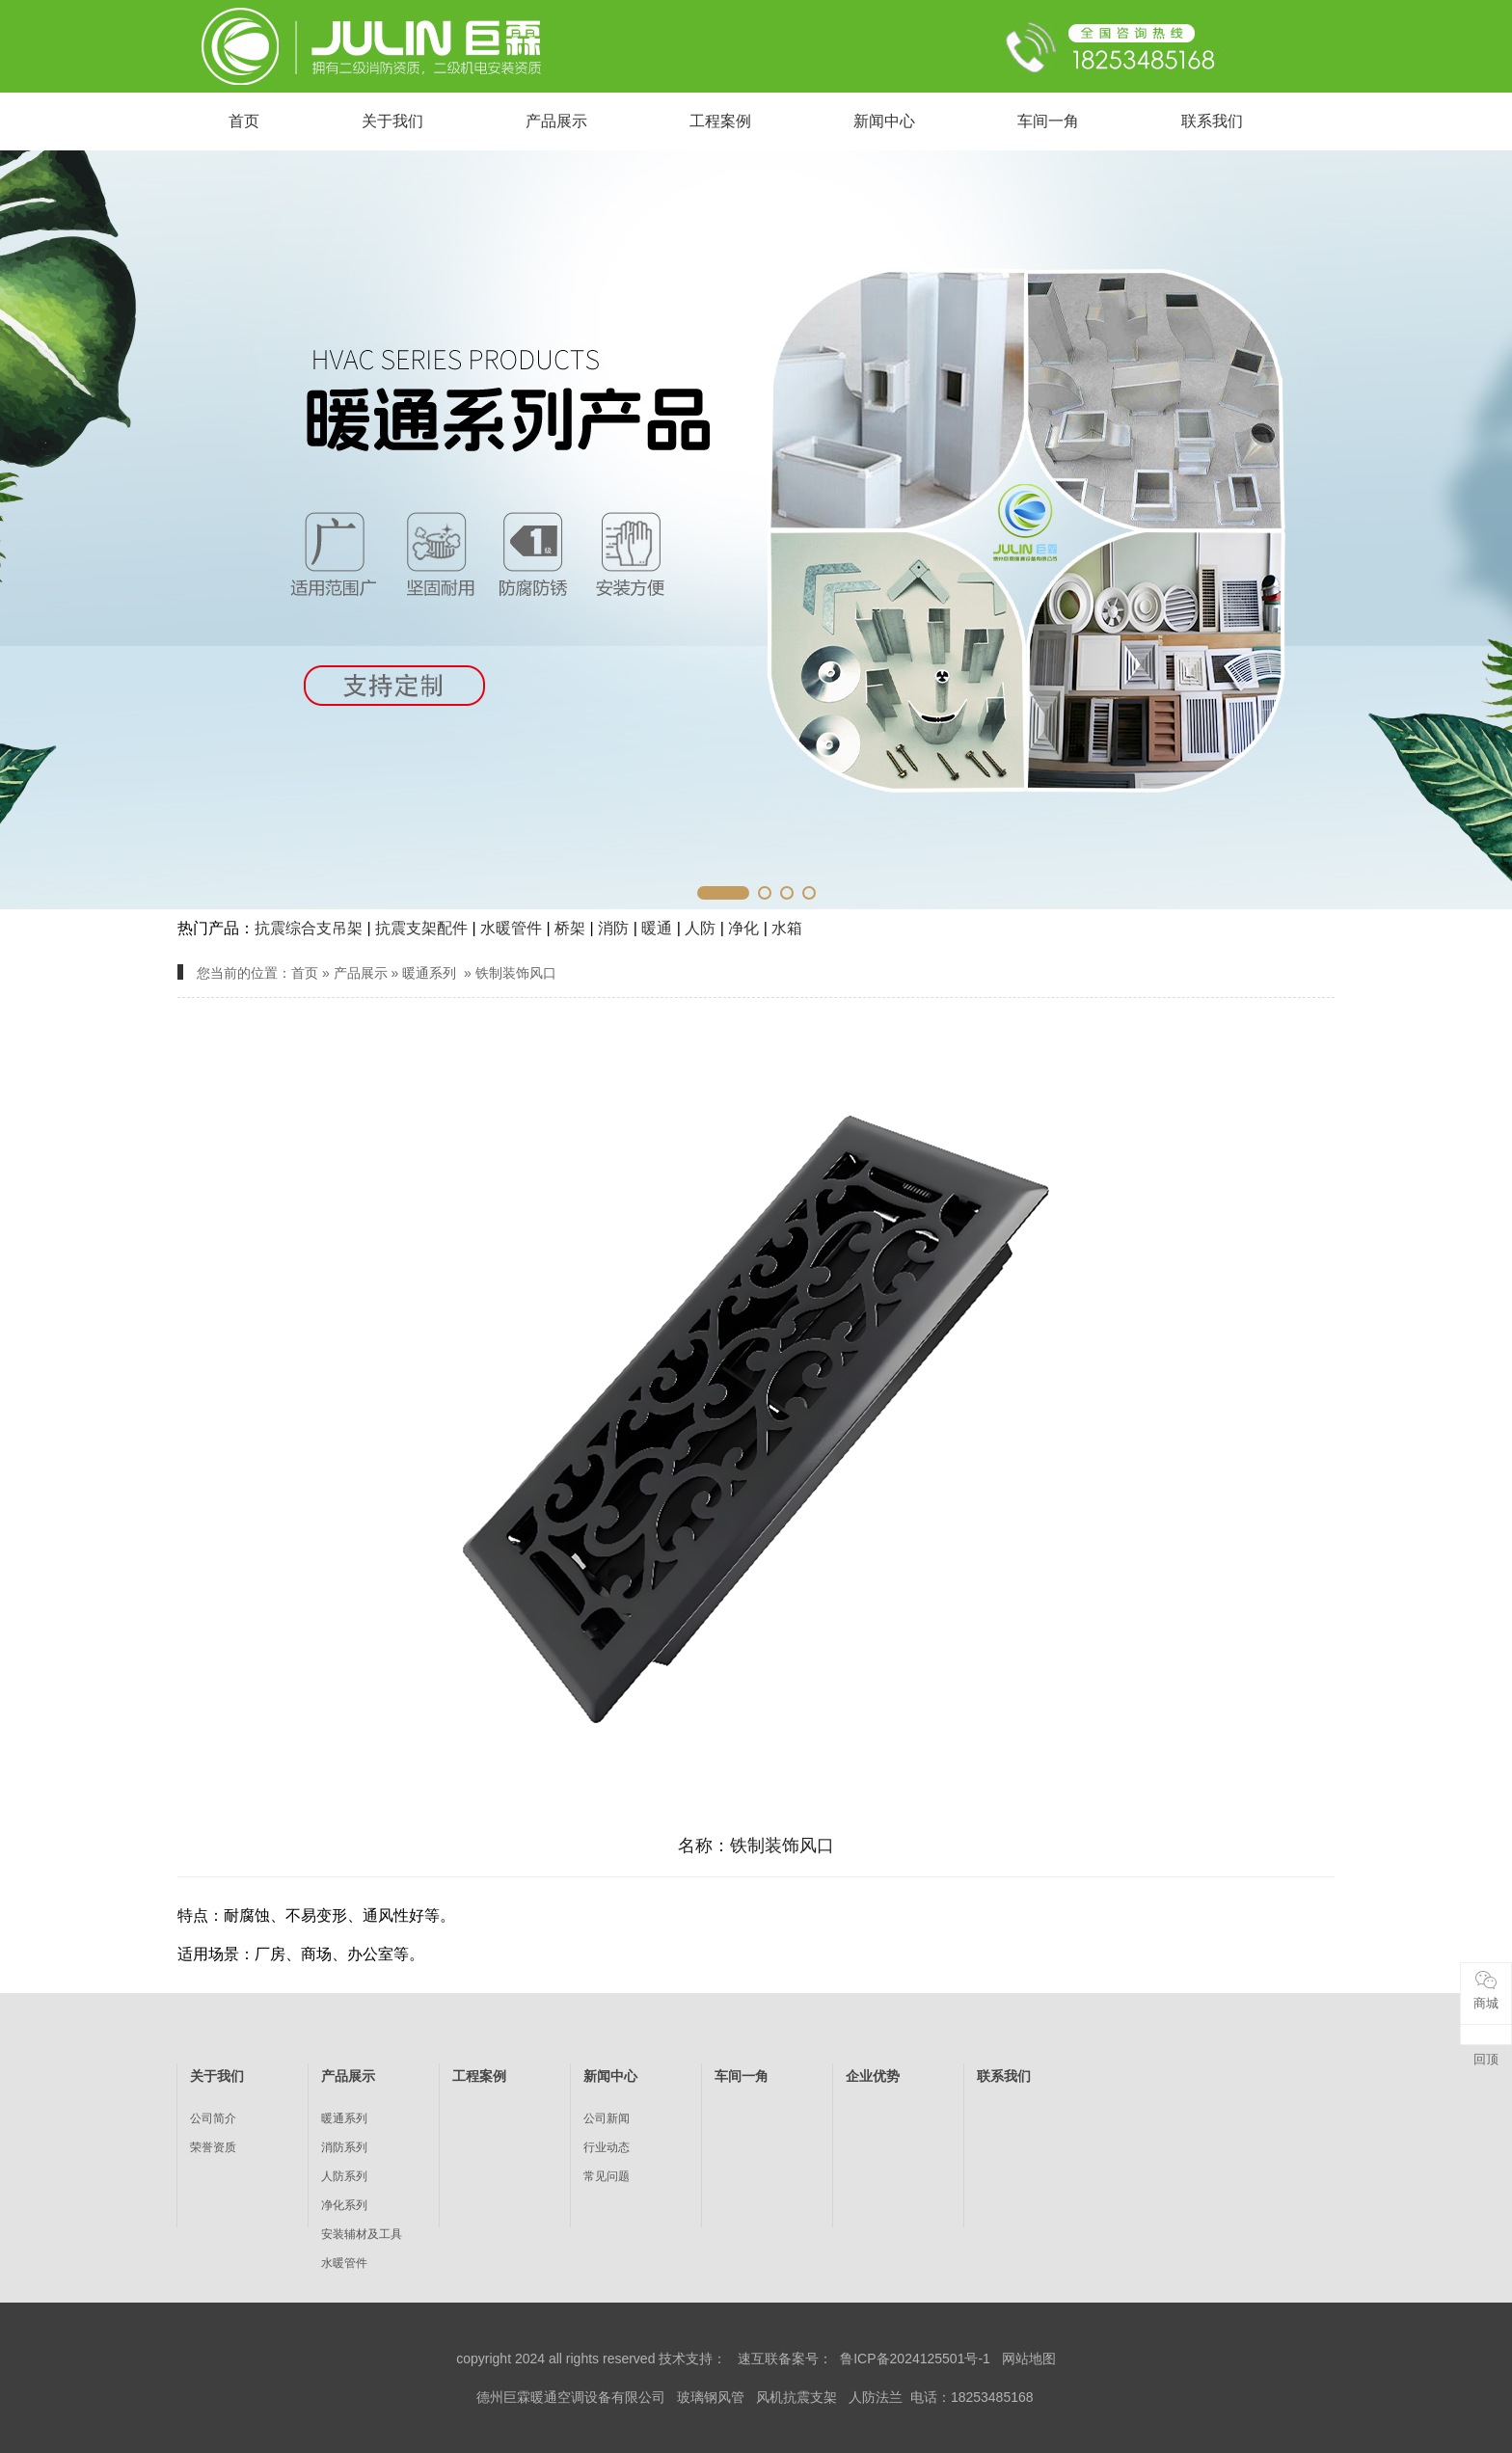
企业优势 (873, 2076)
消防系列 (344, 2147)
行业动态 (606, 2147)
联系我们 (1212, 121)
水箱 (786, 928)
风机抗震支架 (796, 2397)
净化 (743, 928)
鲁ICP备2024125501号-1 (915, 2358)
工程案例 (720, 121)
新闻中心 (884, 121)
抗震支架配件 (421, 928)
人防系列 (344, 2176)
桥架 (569, 928)
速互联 (758, 2358)
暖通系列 (429, 973)
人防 (700, 928)
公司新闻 (606, 2118)
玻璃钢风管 (710, 2397)
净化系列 (344, 2205)
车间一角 (1048, 121)
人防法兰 (876, 2397)
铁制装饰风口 (515, 973)
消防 (613, 928)
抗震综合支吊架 (309, 928)
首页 (244, 121)
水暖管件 (511, 928)
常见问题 (606, 2176)
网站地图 (1029, 2358)
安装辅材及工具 (361, 2234)
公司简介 (213, 2118)
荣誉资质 (213, 2147)
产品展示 (556, 121)
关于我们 (392, 121)
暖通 (656, 928)
